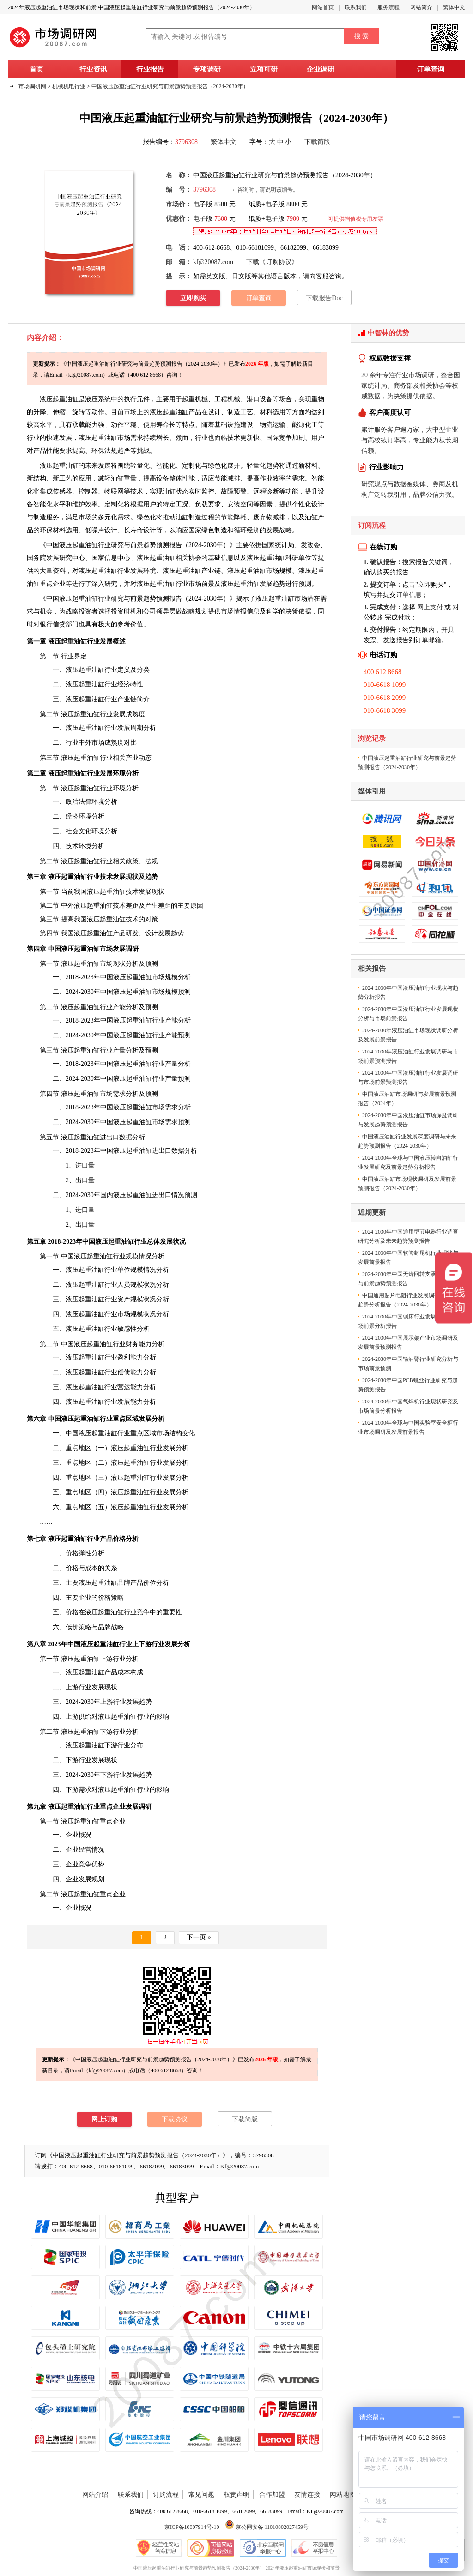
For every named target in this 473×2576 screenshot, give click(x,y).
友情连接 (307, 2494)
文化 (85, 831)
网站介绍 (95, 2494)
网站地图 (343, 2494)
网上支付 (430, 607)
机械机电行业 (68, 86)
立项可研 (264, 69)
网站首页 (323, 7)
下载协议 (175, 2119)
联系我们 (356, 7)
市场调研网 (32, 86)
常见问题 (201, 2494)
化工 (311, 424)
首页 (36, 69)
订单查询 (430, 69)
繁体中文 (454, 7)
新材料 (308, 465)
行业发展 (111, 570)
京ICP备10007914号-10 (191, 2527)
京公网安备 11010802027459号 (267, 2527)
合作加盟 (272, 2494)
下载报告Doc (324, 298)
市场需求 (111, 437)
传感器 (62, 491)
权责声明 (236, 2494)
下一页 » (199, 1937)
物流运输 (272, 424)
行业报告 (150, 69)
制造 (233, 412)
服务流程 (388, 7)
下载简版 (317, 141)
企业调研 (320, 69)
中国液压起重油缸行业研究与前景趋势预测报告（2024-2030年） (170, 86)
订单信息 (409, 594)
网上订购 (104, 2119)
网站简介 (421, 7)
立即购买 (193, 298)
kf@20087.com (213, 262)
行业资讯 (93, 69)
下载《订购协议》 (272, 262)
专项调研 (207, 69)
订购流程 (166, 2494)
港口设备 (260, 399)
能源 (298, 424)
